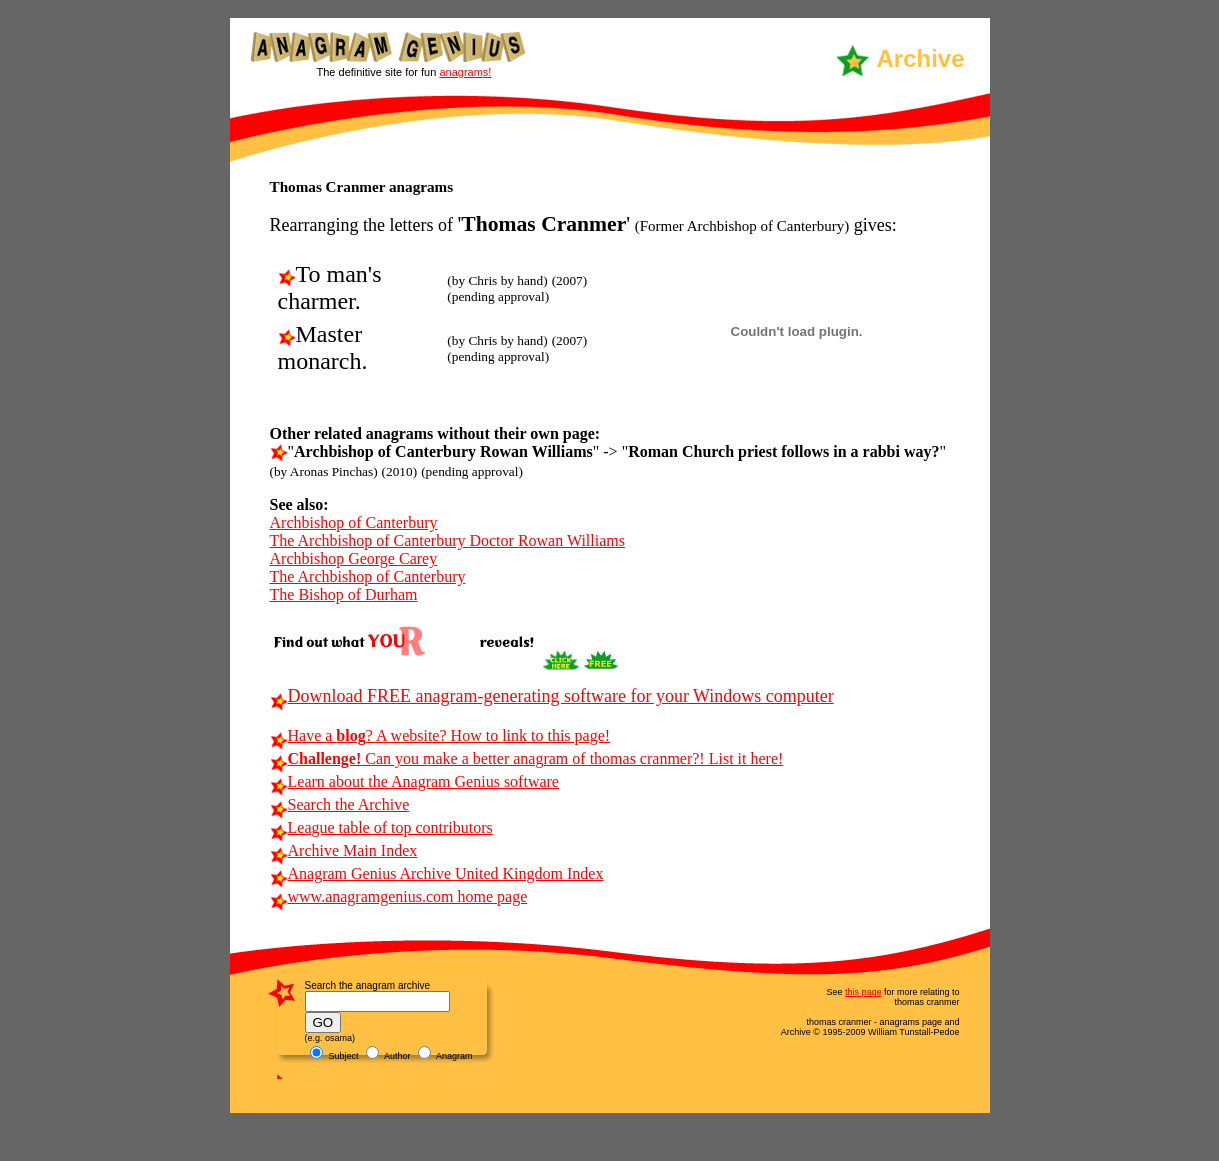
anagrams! (465, 72)
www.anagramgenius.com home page (399, 896)
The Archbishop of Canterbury (368, 576)
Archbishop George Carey (354, 558)
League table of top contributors (381, 827)
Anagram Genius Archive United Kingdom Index (437, 873)
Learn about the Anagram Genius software (414, 781)
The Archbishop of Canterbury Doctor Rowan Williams (447, 540)
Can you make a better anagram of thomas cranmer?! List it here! (527, 758)
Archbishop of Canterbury (354, 522)
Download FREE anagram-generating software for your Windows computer (552, 696)
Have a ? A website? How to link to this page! (440, 735)
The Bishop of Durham (344, 594)
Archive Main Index (344, 850)
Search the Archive (340, 804)
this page (863, 992)
